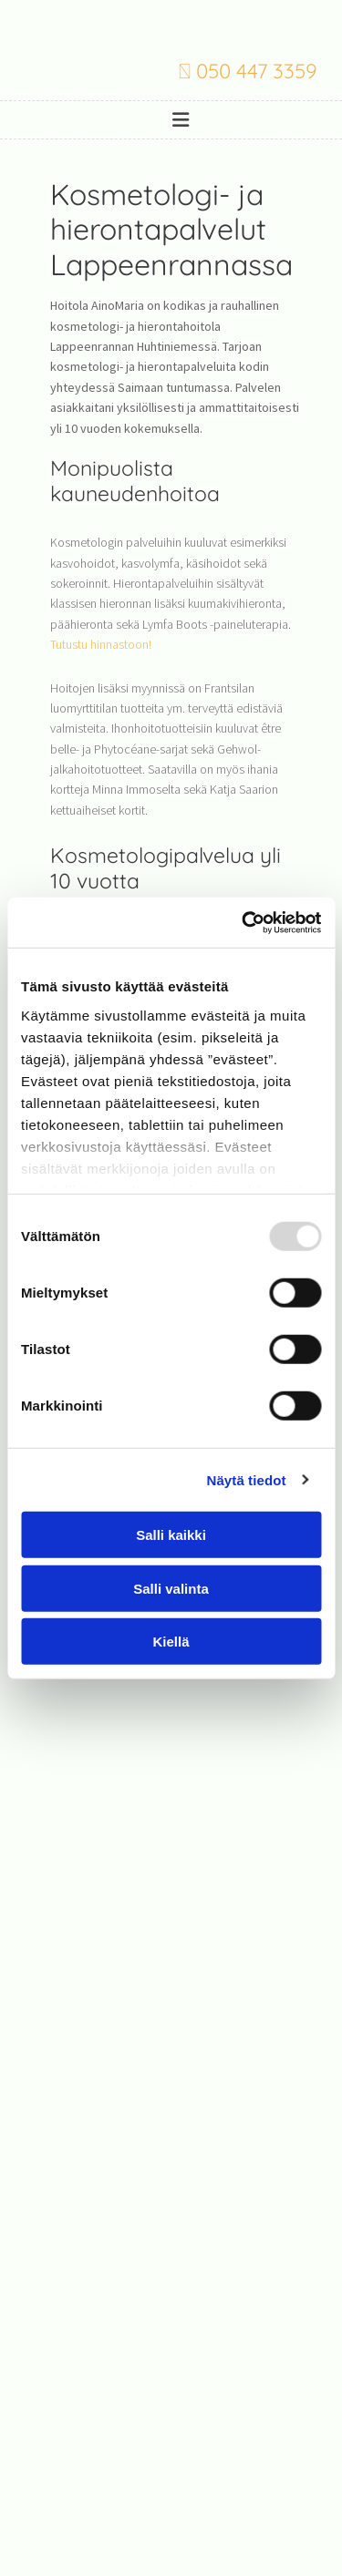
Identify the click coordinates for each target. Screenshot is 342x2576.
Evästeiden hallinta (171, 2466)
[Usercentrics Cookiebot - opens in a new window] (243, 922)
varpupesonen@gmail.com (171, 2423)
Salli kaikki (171, 1535)
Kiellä (170, 1641)
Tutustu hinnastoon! (100, 644)
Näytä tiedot (246, 1479)
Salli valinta (171, 1588)
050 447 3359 (256, 71)
